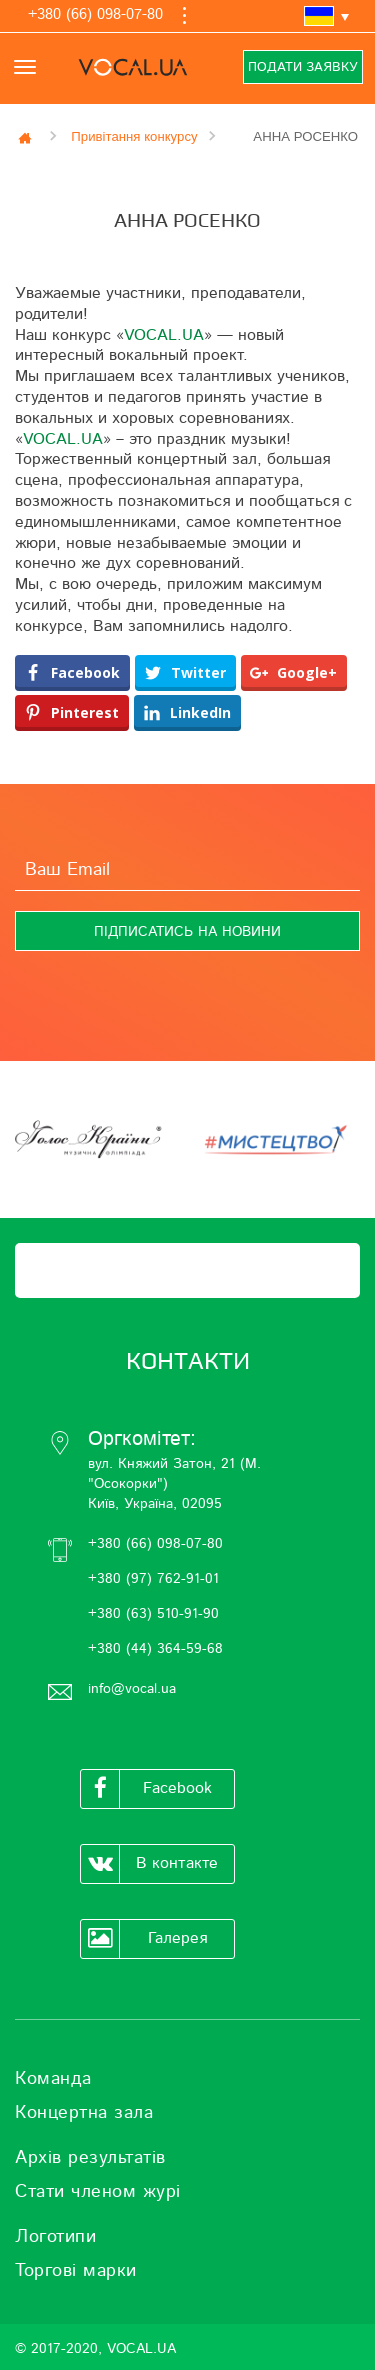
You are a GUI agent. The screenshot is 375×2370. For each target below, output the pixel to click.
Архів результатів (90, 2158)
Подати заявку (303, 67)
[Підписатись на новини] (187, 931)
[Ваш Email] (187, 871)
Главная (26, 137)
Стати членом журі (98, 2192)
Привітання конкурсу (134, 136)
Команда (53, 2079)
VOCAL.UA (164, 335)
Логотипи (55, 2237)
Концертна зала (84, 2113)
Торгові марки (76, 2271)
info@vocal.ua (132, 1689)
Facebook (146, 1789)
